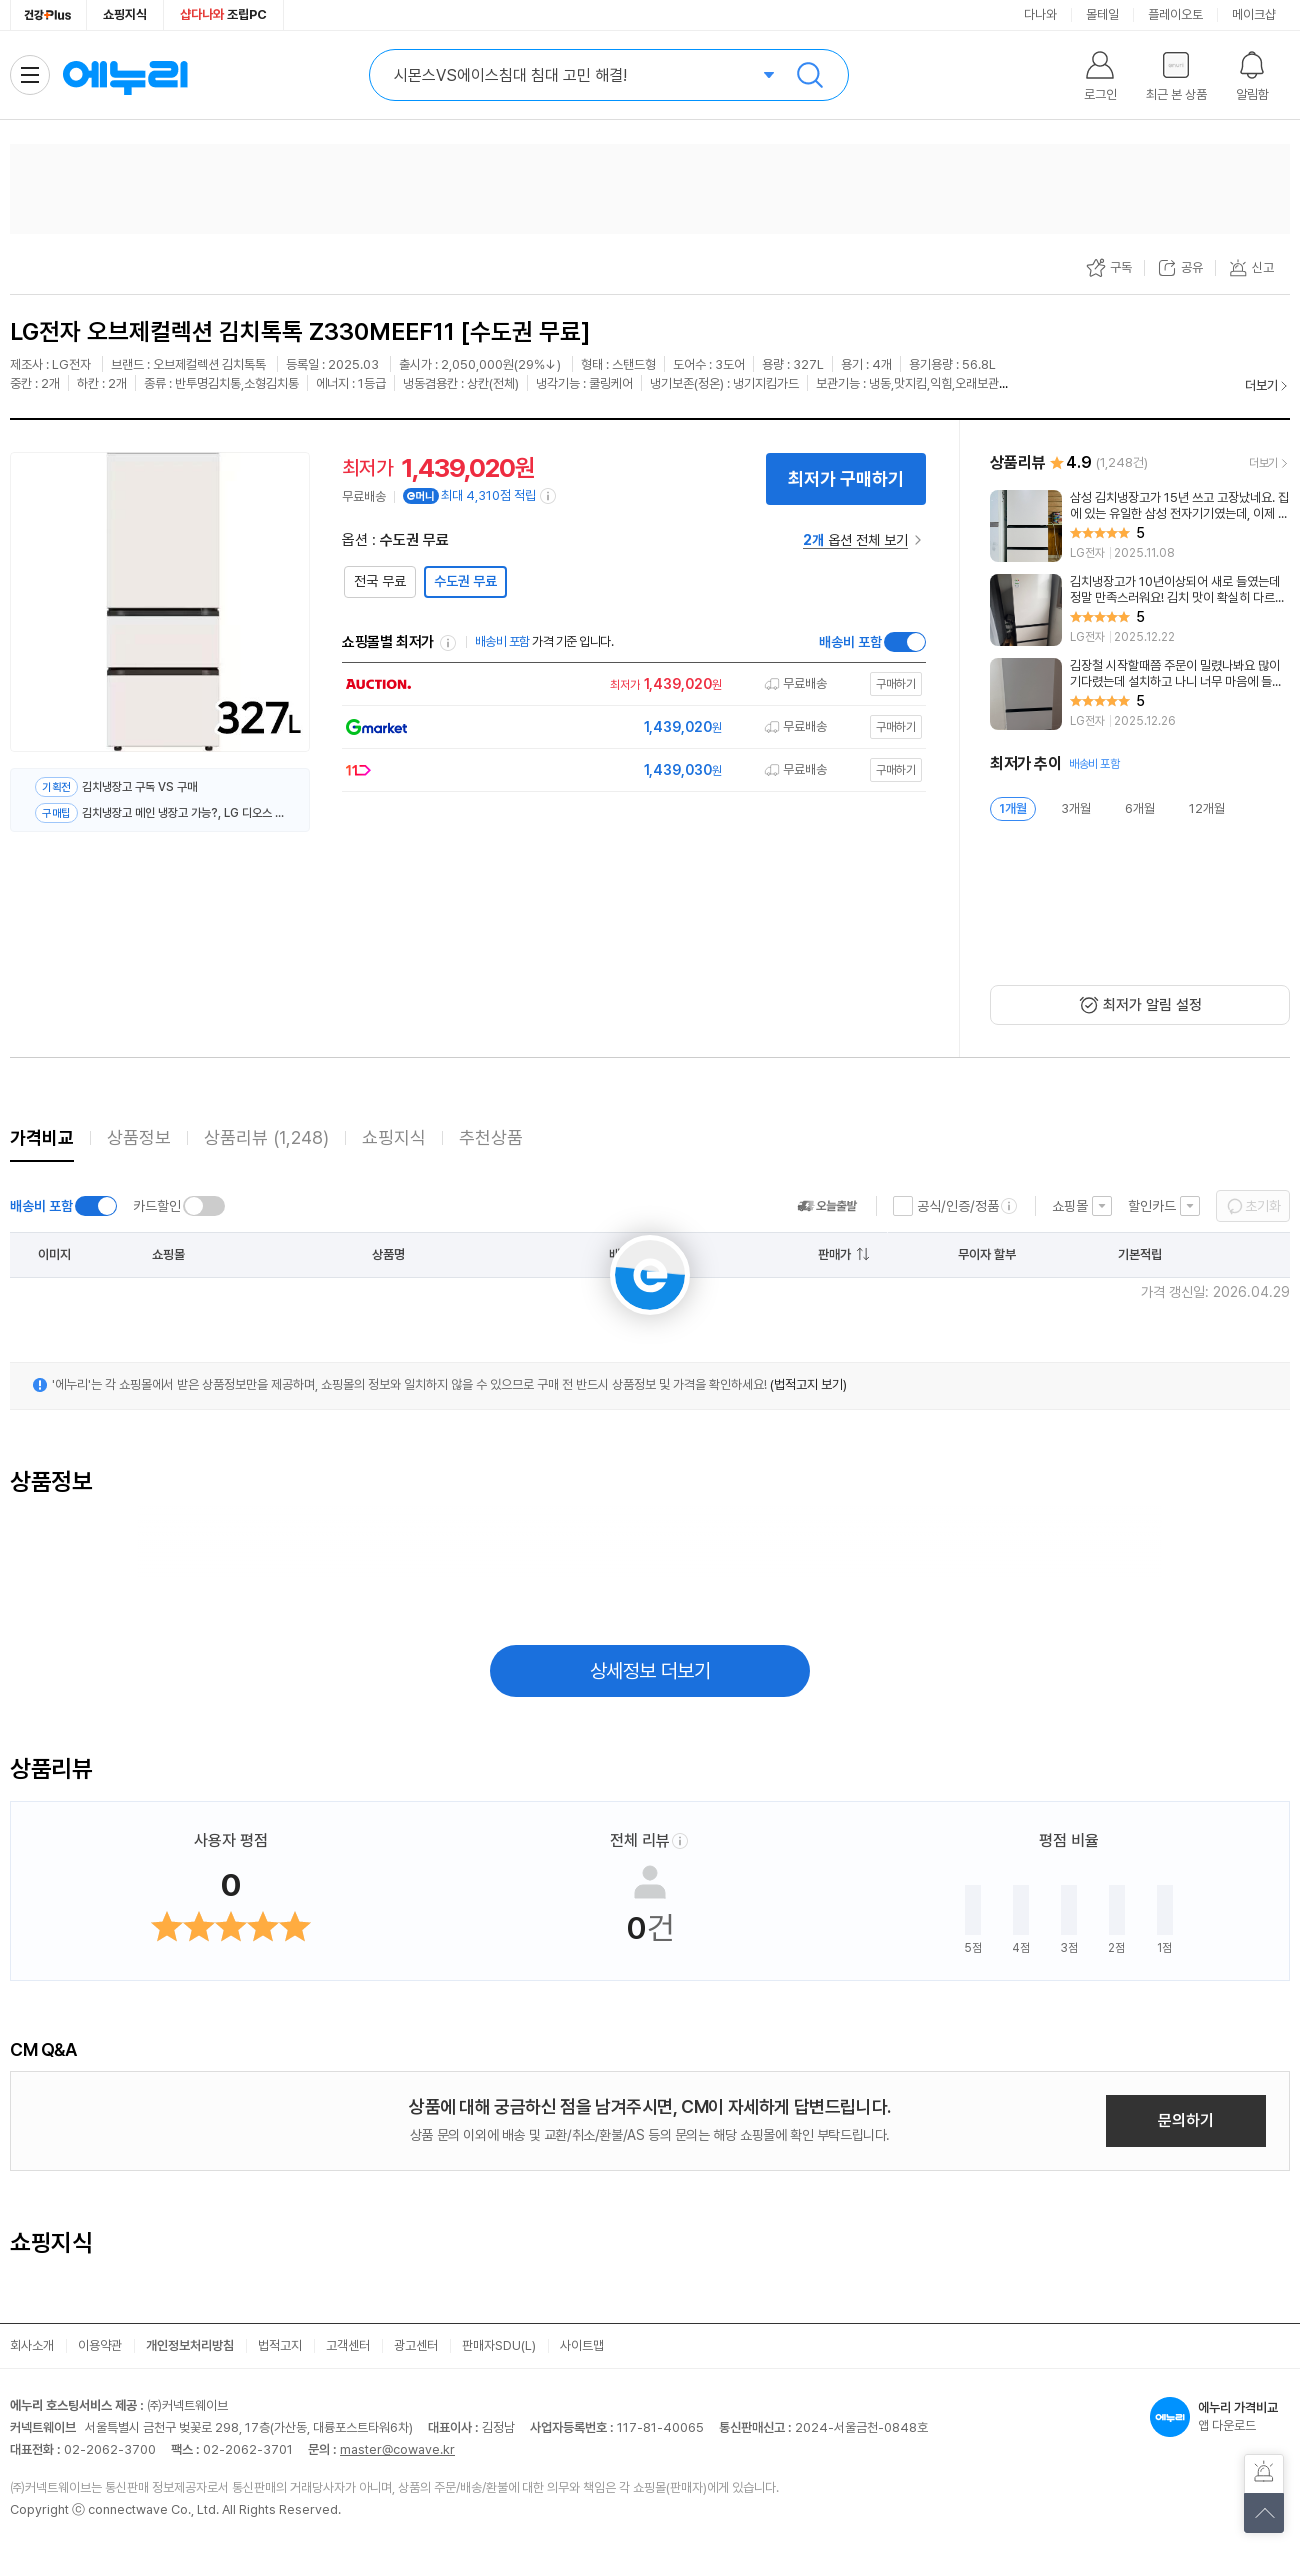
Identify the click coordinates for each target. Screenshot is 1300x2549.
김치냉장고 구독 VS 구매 (139, 787)
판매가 (834, 1254)
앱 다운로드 (1220, 2417)
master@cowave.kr (397, 2449)
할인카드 (1152, 1206)
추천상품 (491, 1137)
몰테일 (1102, 14)
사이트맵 (582, 2345)
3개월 (1076, 808)
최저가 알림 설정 (1152, 1005)
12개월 (1207, 808)
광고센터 (416, 2345)
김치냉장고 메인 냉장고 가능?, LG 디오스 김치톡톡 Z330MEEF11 (184, 813)
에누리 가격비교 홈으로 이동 (125, 75)
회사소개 (32, 2345)
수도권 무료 (465, 581)
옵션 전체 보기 (855, 540)
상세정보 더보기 (650, 1671)
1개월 (1013, 808)
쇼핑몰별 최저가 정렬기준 (448, 643)
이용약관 (100, 2345)
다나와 (1040, 14)
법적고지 (280, 2345)
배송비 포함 (850, 642)
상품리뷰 (266, 1137)
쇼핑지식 (125, 14)
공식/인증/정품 (958, 1206)
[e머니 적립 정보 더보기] (549, 496)
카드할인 (157, 1206)
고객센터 (348, 2345)
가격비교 (42, 1137)
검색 (810, 75)
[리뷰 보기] (1140, 526)
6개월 (1140, 808)
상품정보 (139, 1137)
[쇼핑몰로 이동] (629, 684)
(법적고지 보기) (808, 1384)
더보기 (1261, 385)
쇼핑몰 (1070, 1206)
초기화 (1263, 1206)
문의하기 (1186, 2120)
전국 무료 (380, 581)
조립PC (223, 14)
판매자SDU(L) (499, 2345)
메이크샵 (1254, 14)
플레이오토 (1175, 14)
